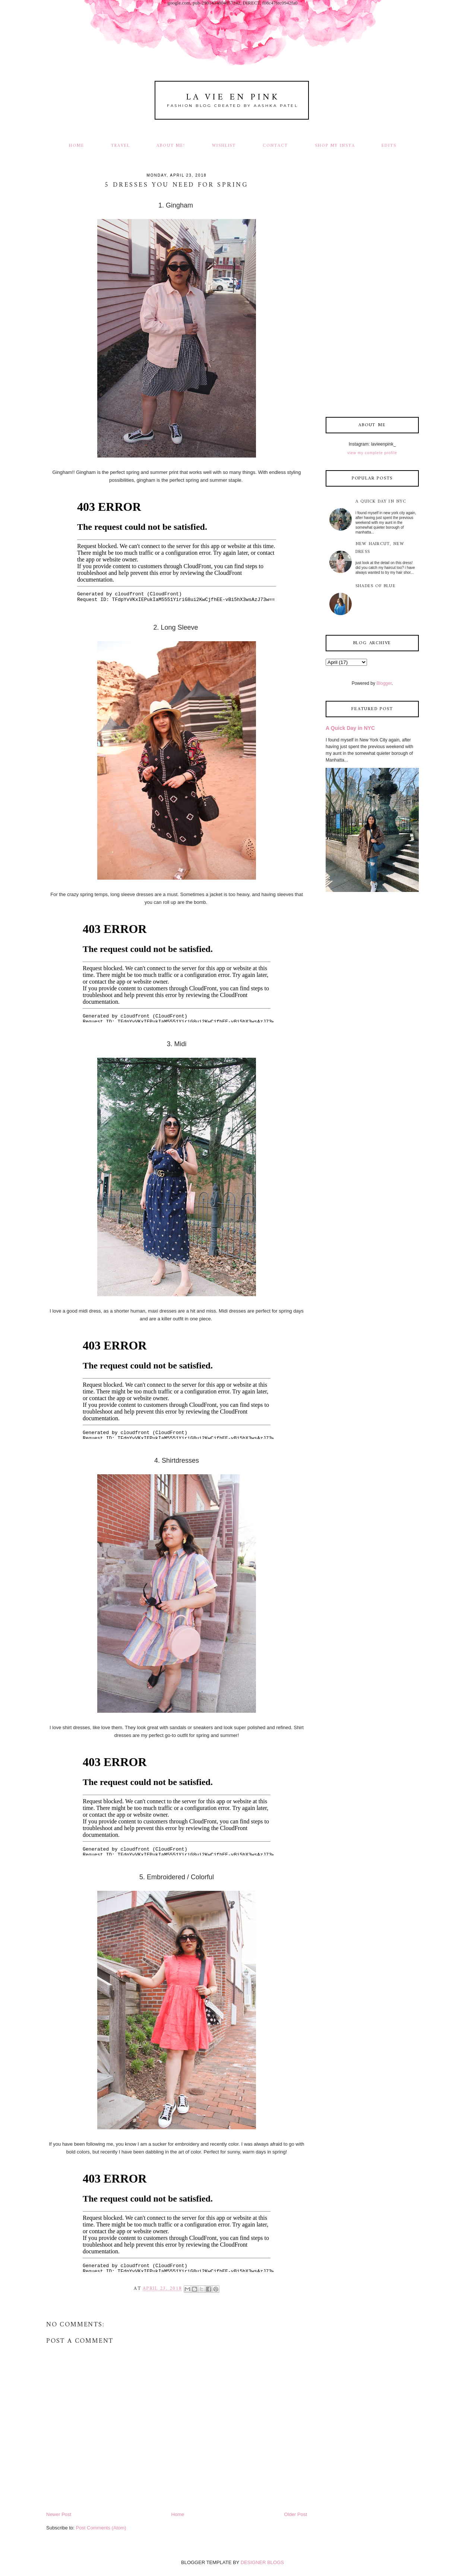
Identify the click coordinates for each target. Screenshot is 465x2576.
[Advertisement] (372, 291)
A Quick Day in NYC (381, 502)
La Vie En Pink (232, 97)
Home (76, 145)
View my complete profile (372, 453)
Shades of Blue (375, 586)
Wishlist (224, 145)
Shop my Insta (336, 145)
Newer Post (58, 2514)
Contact (275, 145)
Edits (389, 145)
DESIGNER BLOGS (262, 2562)
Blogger (384, 683)
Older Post (295, 2514)
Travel (120, 145)
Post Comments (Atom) (101, 2528)
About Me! (170, 145)
